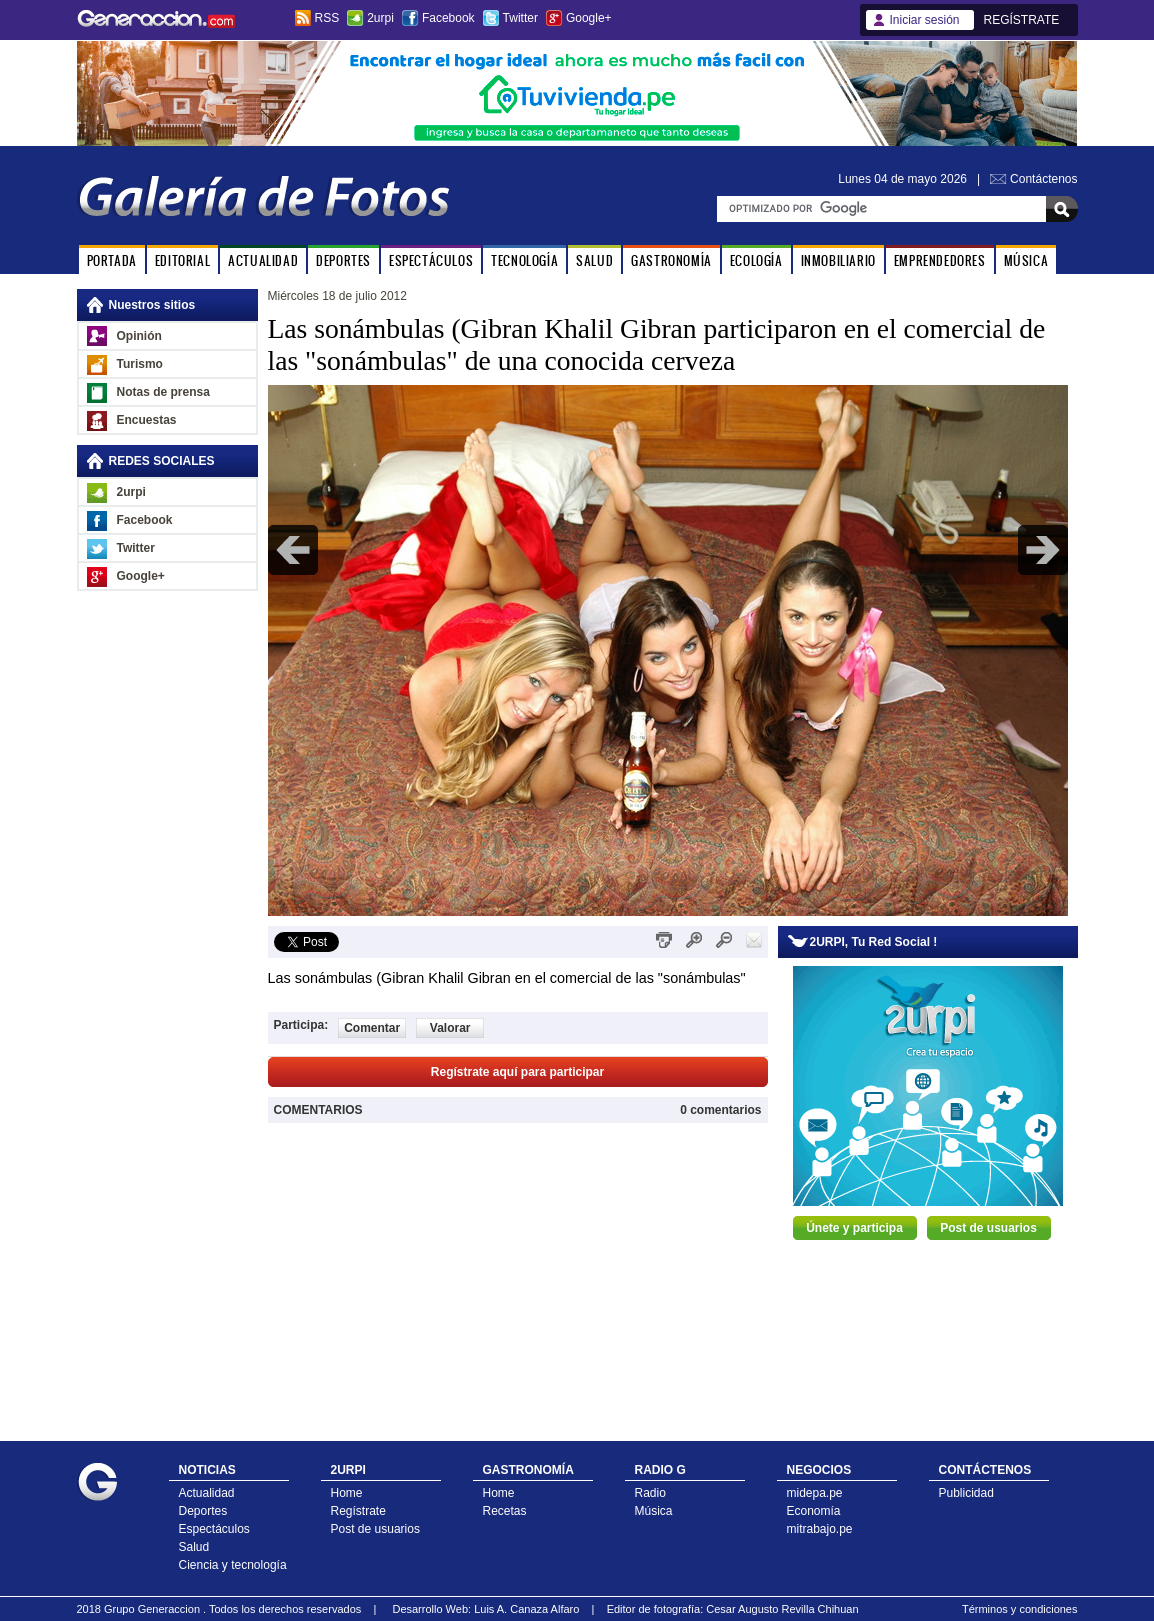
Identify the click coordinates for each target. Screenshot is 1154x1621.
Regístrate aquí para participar (517, 1072)
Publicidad (966, 1493)
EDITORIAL (182, 260)
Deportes (203, 1511)
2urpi (380, 18)
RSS (327, 18)
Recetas (505, 1511)
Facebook (448, 18)
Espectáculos (214, 1529)
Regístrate (358, 1511)
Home (347, 1493)
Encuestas (147, 420)
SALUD (594, 260)
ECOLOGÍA (756, 260)
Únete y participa (854, 1228)
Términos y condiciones (1020, 1609)
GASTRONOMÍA (671, 260)
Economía (814, 1511)
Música (654, 1511)
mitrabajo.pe (820, 1529)
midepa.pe (815, 1493)
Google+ (589, 18)
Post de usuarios (988, 1228)
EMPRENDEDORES (940, 260)
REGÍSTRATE (1022, 20)
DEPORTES (343, 260)
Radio (650, 1493)
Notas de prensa (163, 392)
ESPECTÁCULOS (431, 260)
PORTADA (112, 260)
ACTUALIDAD (263, 260)
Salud (194, 1547)
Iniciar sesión (925, 20)
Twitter (520, 18)
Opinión (139, 336)
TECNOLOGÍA (524, 260)
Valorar (450, 1028)
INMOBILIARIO (838, 260)
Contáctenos (1043, 179)
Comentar (372, 1028)
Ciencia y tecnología (233, 1565)
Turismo (140, 364)
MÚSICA (1026, 260)
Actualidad (207, 1493)
